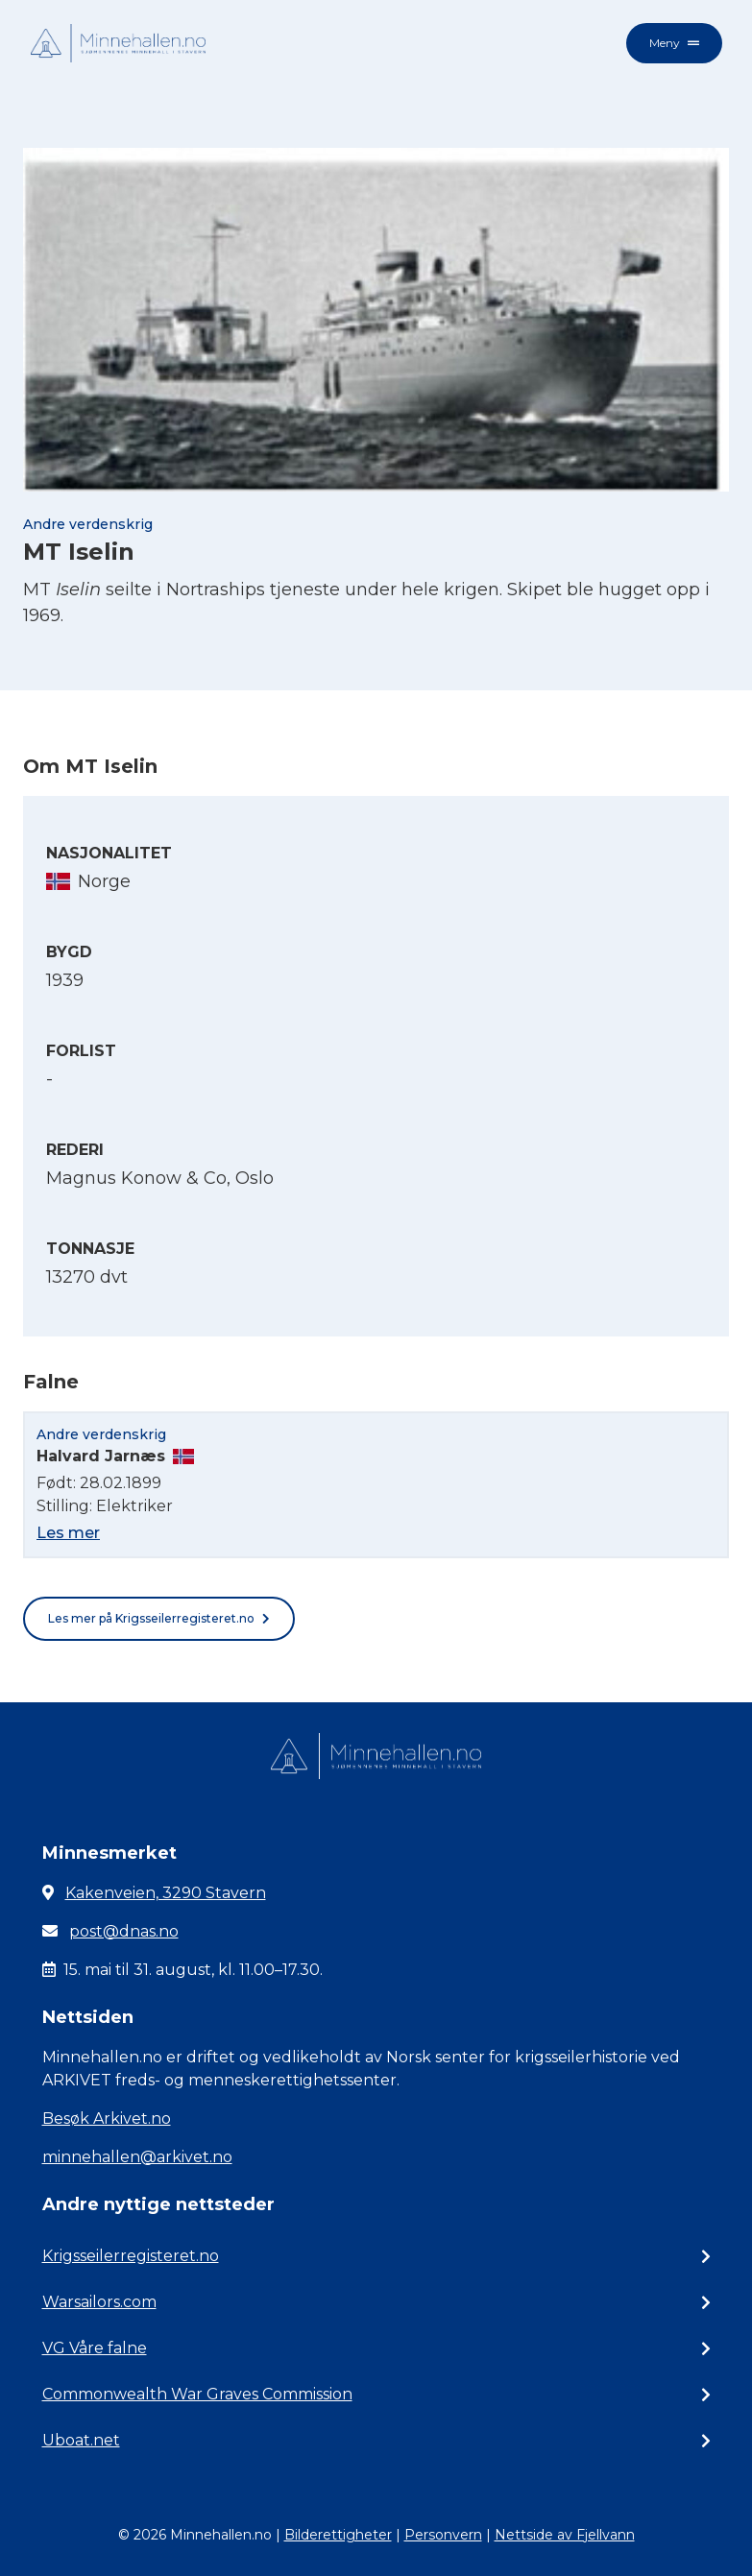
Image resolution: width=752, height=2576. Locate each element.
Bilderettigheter (338, 2534)
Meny (674, 43)
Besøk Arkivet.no (106, 2118)
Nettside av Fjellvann (565, 2534)
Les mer (68, 1533)
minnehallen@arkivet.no (137, 2157)
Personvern (443, 2534)
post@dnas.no (124, 1931)
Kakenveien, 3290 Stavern (165, 1893)
